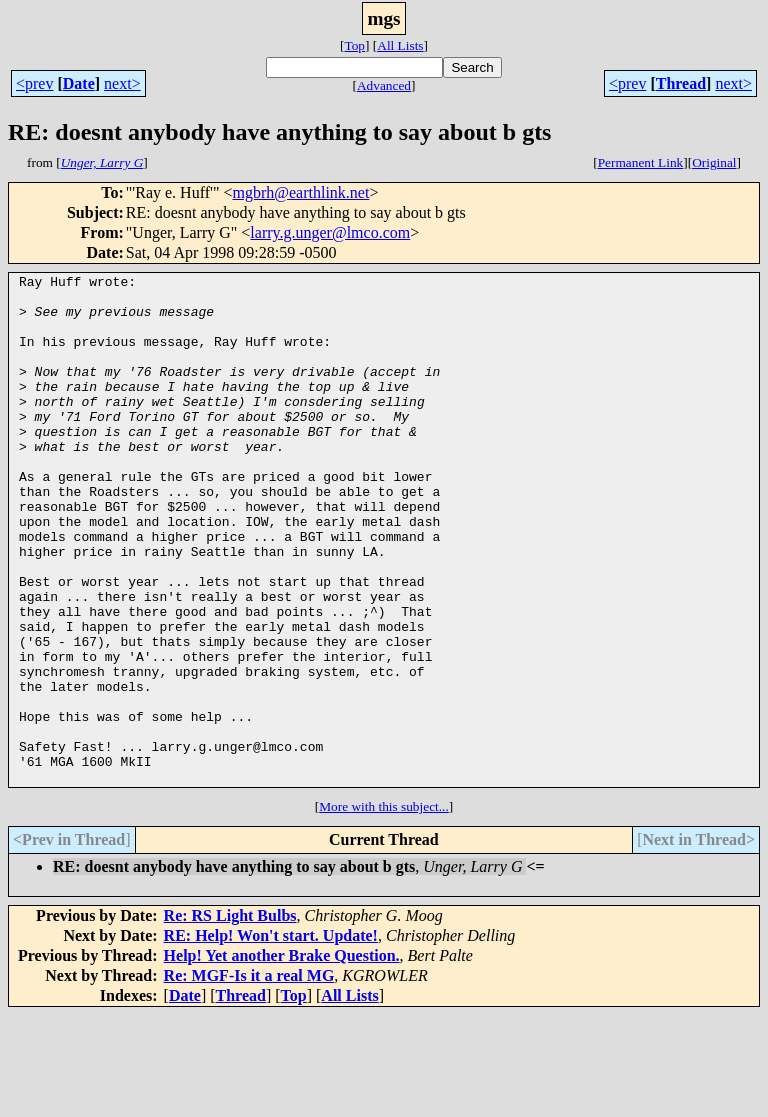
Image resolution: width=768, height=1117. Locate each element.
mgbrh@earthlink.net (300, 192)
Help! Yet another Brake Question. (282, 1057)
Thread (681, 83)
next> (122, 83)
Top (354, 45)
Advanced (384, 85)
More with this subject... (384, 908)
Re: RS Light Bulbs (230, 1017)
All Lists (400, 45)
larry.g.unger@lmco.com (330, 232)
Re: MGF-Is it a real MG (249, 1077)
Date (79, 83)
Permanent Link (641, 162)
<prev (34, 83)
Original (714, 162)
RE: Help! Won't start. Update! (271, 1037)
